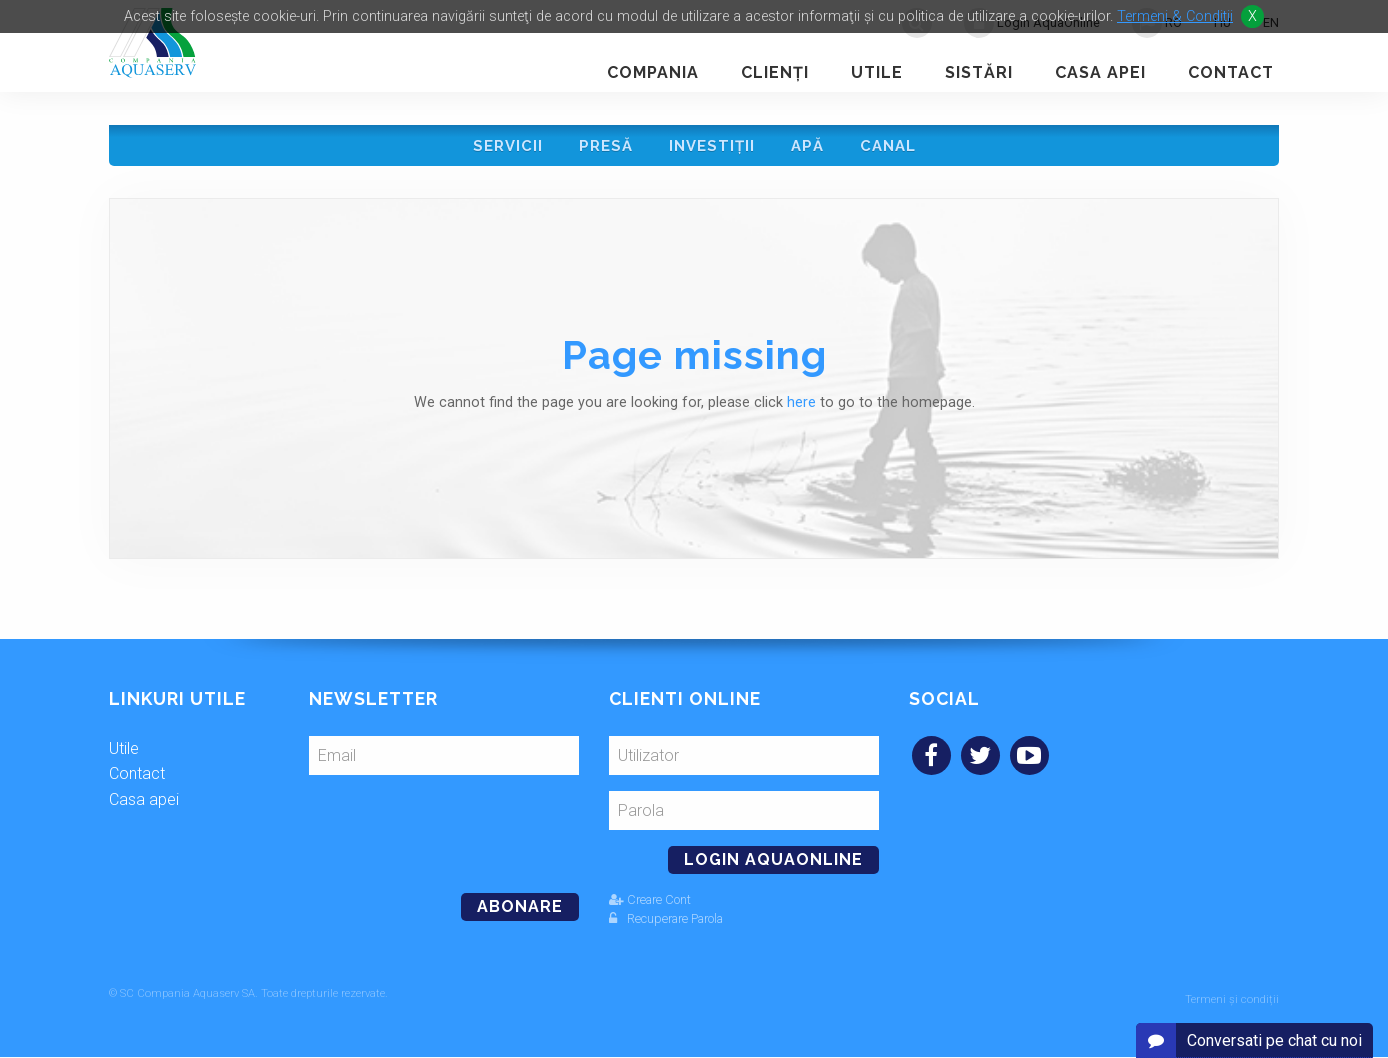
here (801, 409)
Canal (894, 148)
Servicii (501, 148)
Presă (602, 148)
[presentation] (446, 833)
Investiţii (712, 148)
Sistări (979, 72)
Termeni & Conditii (1175, 16)
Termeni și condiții (1232, 1000)
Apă (810, 148)
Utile (877, 72)
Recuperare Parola (666, 925)
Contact (1231, 72)
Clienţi (775, 72)
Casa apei (1100, 72)
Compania (653, 72)
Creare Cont (650, 906)
